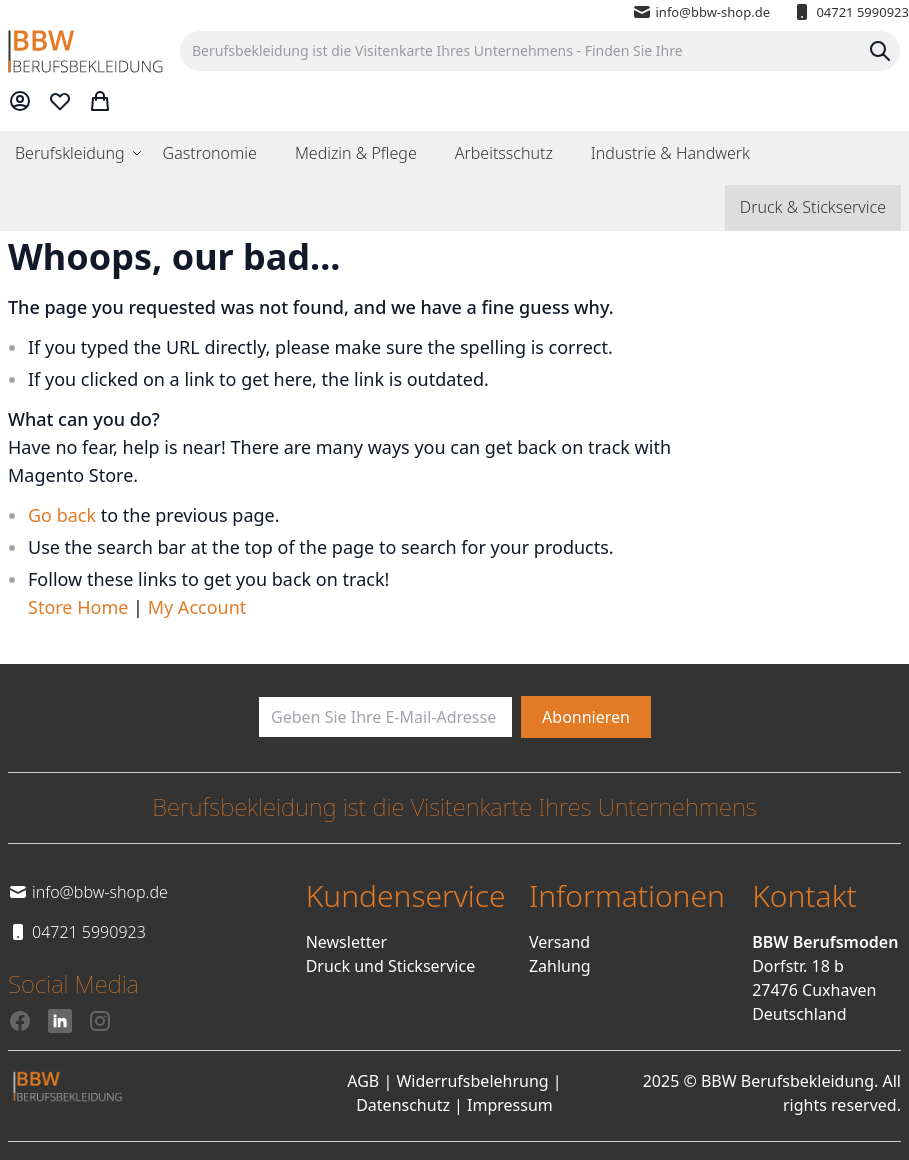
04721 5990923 (850, 12)
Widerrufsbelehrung (472, 1081)
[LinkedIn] (60, 1021)
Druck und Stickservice (391, 966)
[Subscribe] (586, 717)
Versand (559, 942)
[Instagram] (100, 1021)
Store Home (78, 607)
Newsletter (346, 942)
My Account (197, 607)
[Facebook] (20, 1021)
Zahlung (560, 966)
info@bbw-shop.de (701, 12)
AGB (363, 1081)
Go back (62, 515)
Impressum (510, 1105)
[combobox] (540, 51)
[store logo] (85, 51)
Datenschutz (403, 1105)
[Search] (880, 51)
